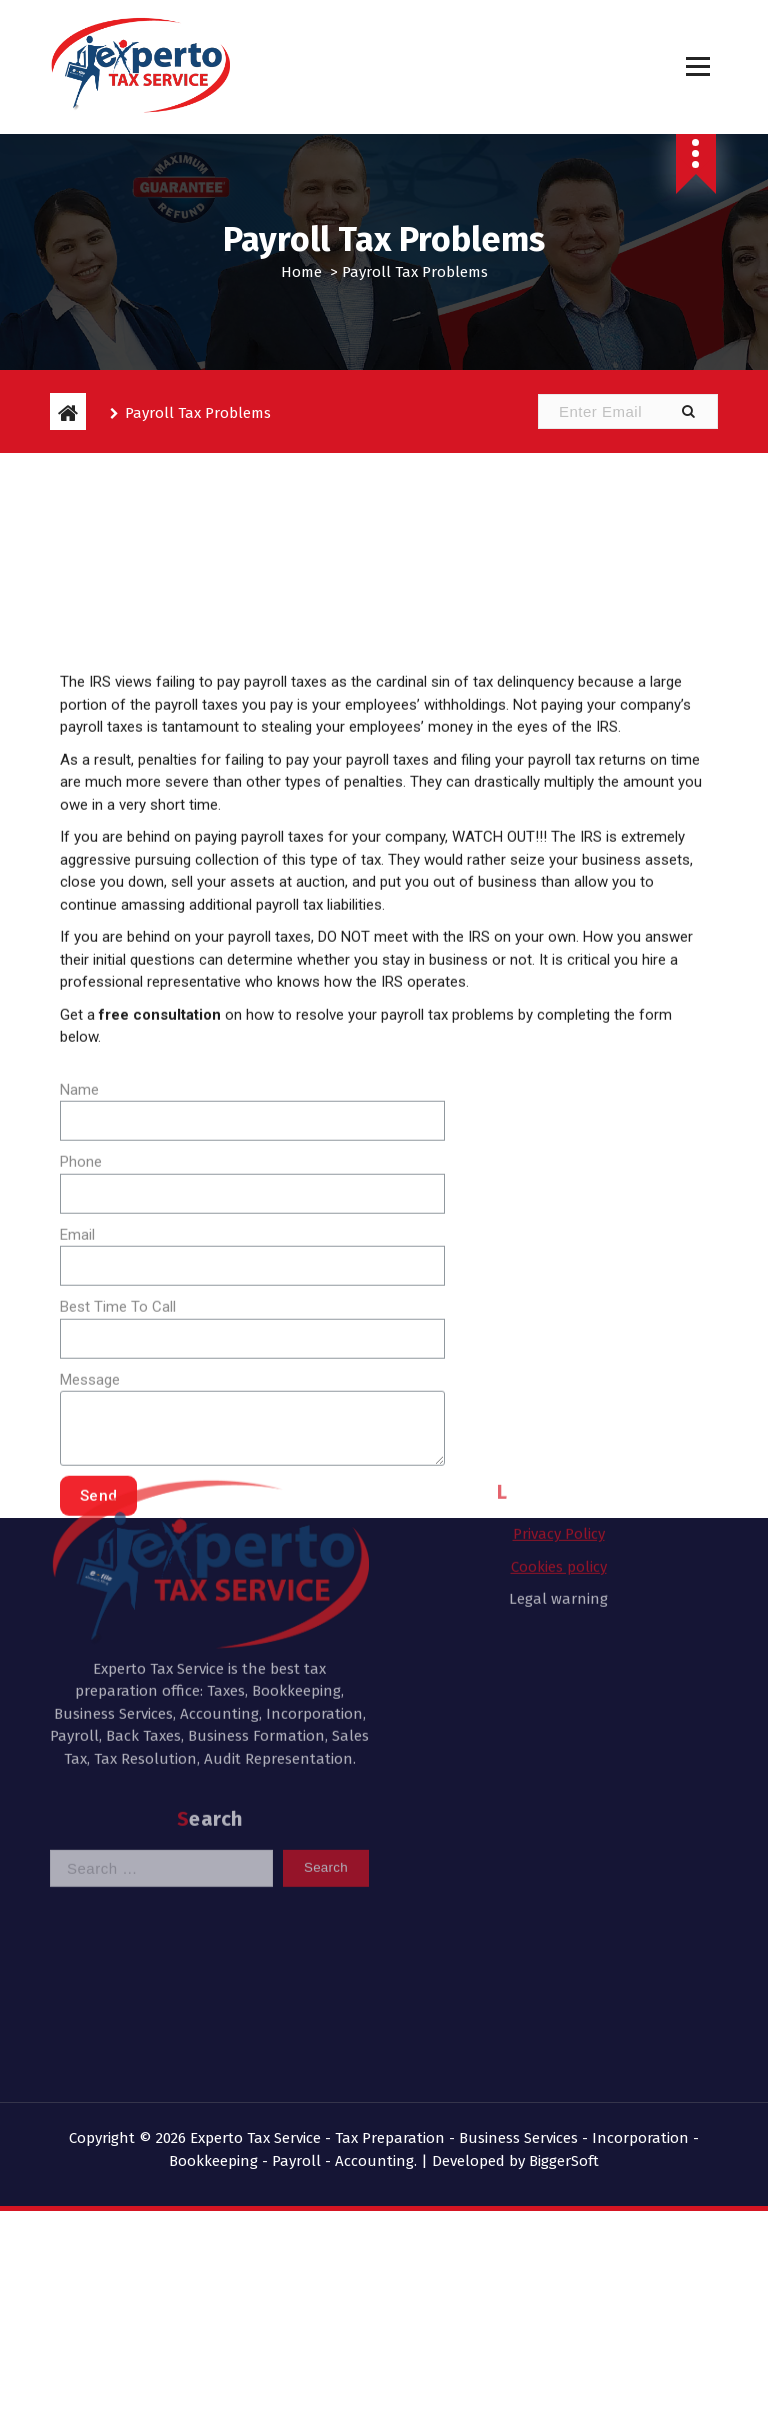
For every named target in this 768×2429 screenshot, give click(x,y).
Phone (81, 1342)
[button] (688, 411)
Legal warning (558, 1466)
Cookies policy (559, 1433)
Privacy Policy (559, 1401)
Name (79, 1270)
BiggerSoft (564, 2161)
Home (301, 272)
